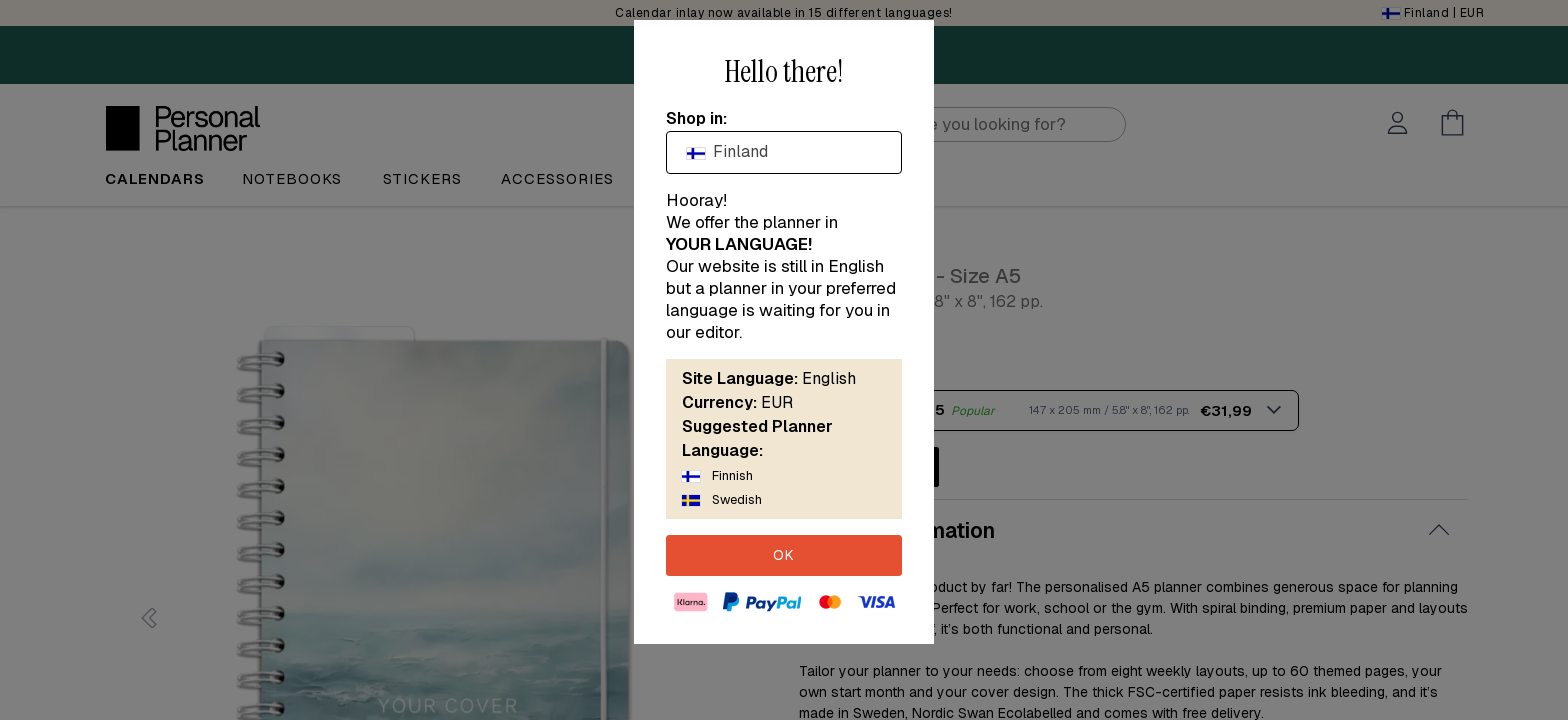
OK (784, 555)
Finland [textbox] (727, 151)
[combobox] (784, 152)
